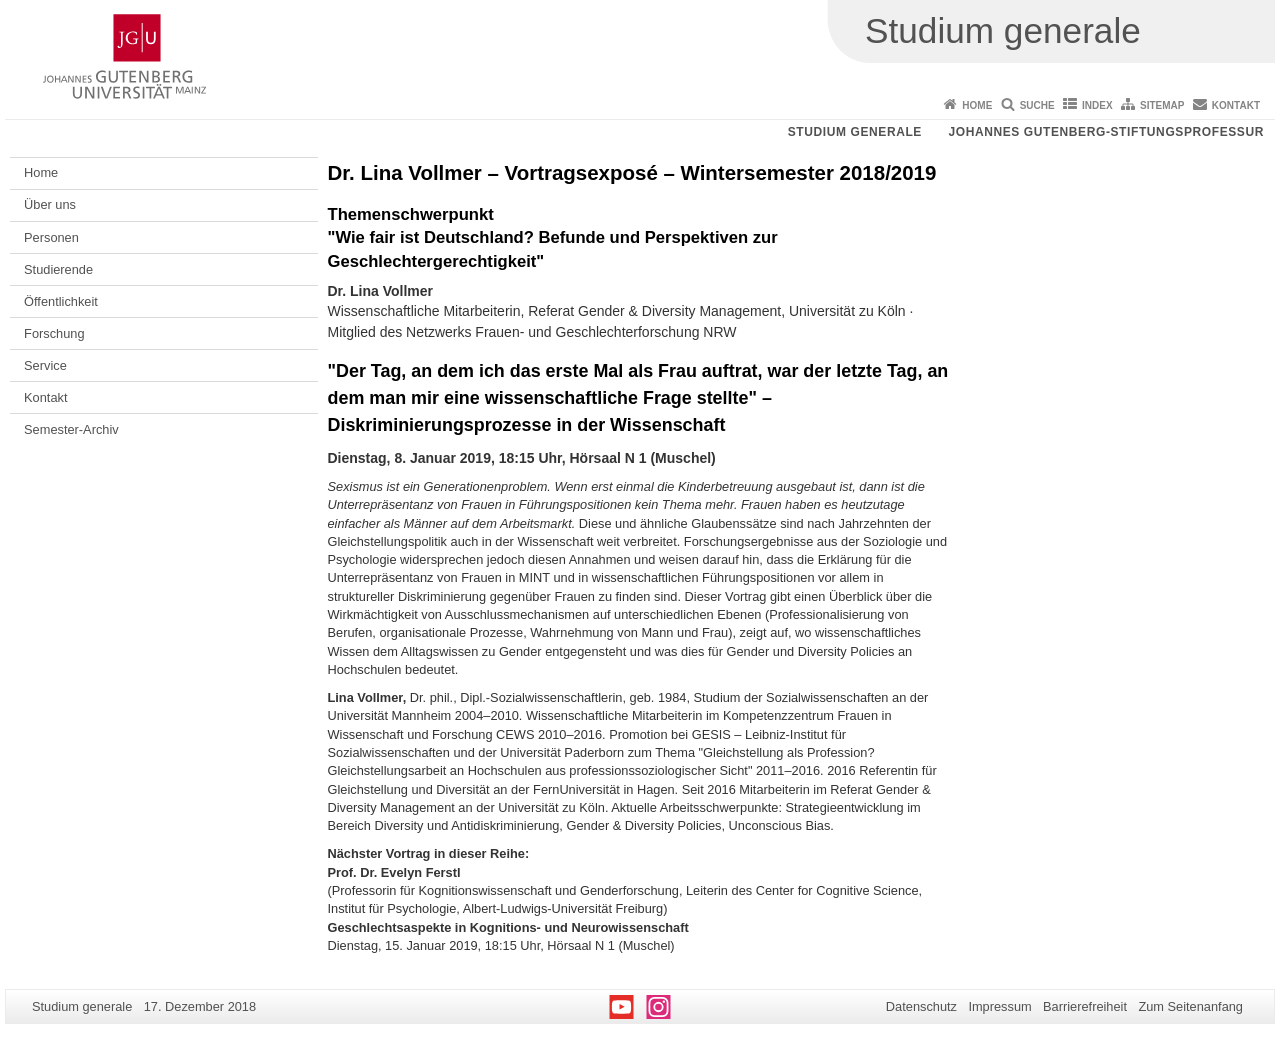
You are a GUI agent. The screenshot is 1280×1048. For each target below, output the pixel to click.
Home (977, 105)
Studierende (58, 269)
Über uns (50, 204)
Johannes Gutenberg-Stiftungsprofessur (1106, 132)
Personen (51, 237)
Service (45, 365)
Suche (1037, 105)
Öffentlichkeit (61, 301)
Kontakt (1236, 105)
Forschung (54, 333)
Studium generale (855, 132)
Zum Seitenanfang (1190, 1006)
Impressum (999, 1006)
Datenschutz (921, 1006)
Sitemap (1162, 105)
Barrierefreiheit (1085, 1006)
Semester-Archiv (71, 429)
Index (1097, 105)
